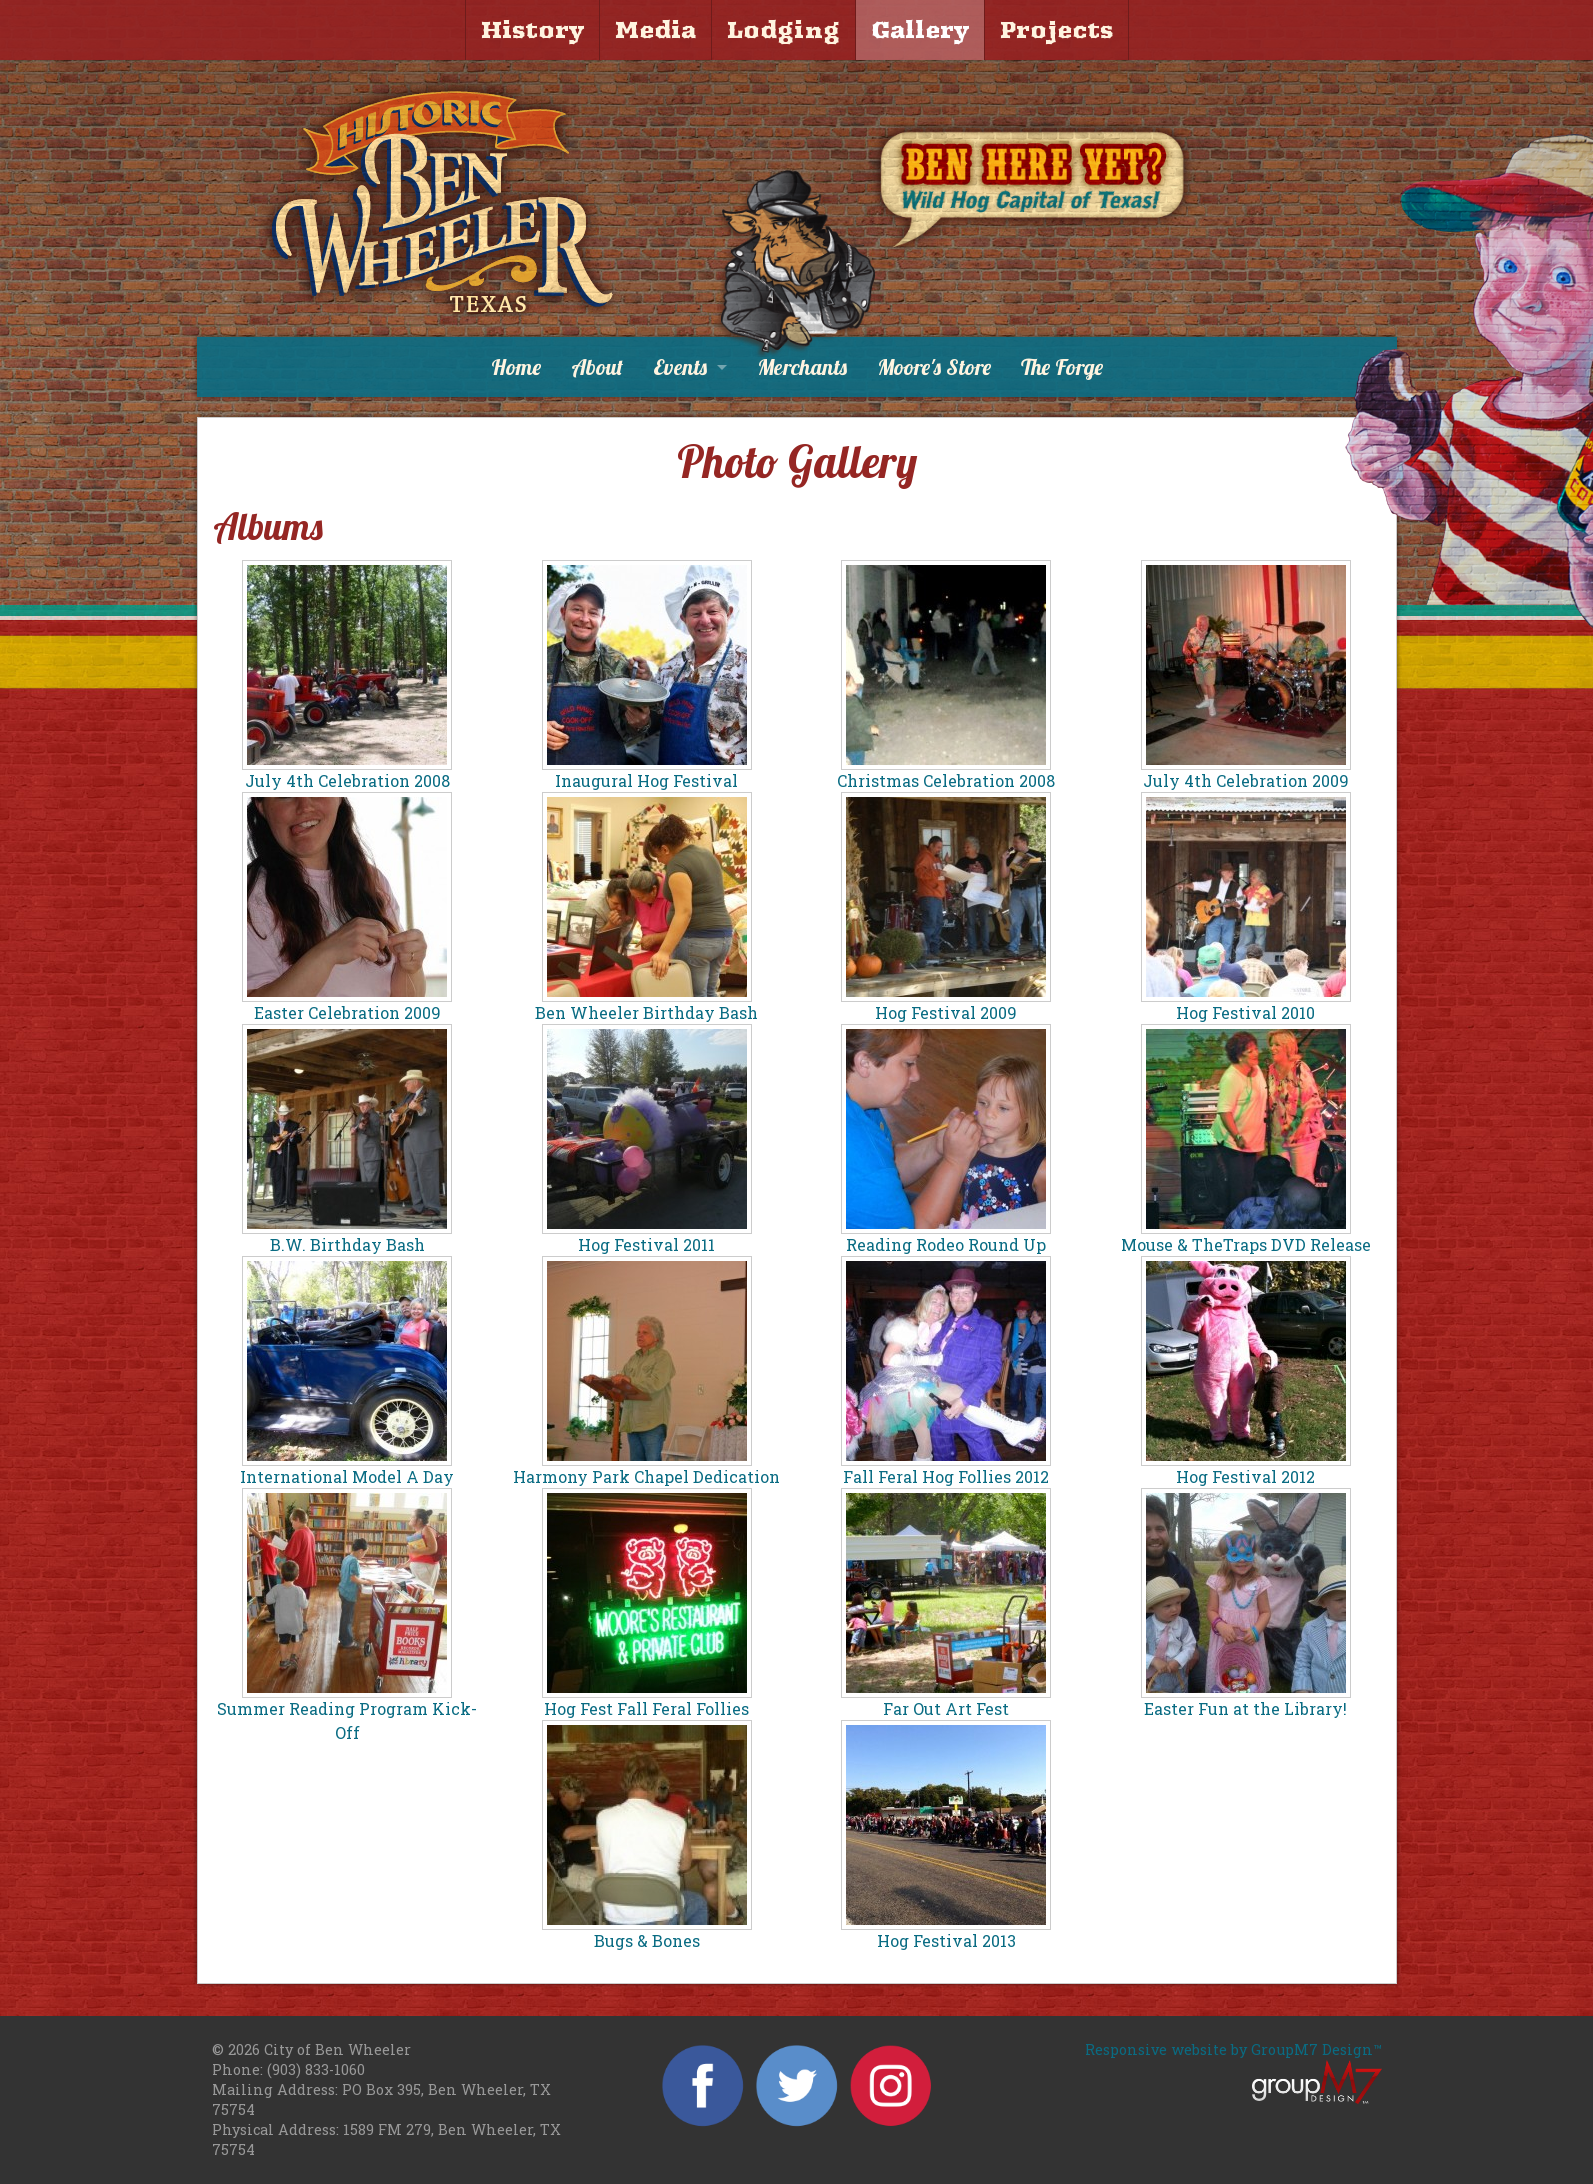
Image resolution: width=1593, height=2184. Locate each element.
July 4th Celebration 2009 (1246, 780)
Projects (1056, 30)
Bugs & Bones (647, 1940)
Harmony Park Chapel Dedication (646, 1476)
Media (655, 30)
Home (516, 367)
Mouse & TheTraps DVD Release (1246, 1244)
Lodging (783, 30)
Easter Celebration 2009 (347, 1012)
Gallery (920, 30)
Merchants (802, 367)
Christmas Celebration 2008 (946, 780)
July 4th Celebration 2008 (347, 780)
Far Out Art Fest (946, 1708)
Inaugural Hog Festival (646, 780)
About (597, 367)
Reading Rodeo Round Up (946, 1244)
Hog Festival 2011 (646, 1244)
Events (680, 367)
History (532, 30)
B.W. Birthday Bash (347, 1244)
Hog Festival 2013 (946, 1940)
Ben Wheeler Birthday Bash (646, 1012)
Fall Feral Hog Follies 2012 (946, 1476)
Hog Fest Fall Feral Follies (646, 1708)
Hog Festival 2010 (1245, 1012)
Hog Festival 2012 (1245, 1476)
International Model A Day (347, 1476)
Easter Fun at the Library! (1245, 1708)
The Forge (1062, 367)
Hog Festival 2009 (946, 1012)
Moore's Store (934, 367)
